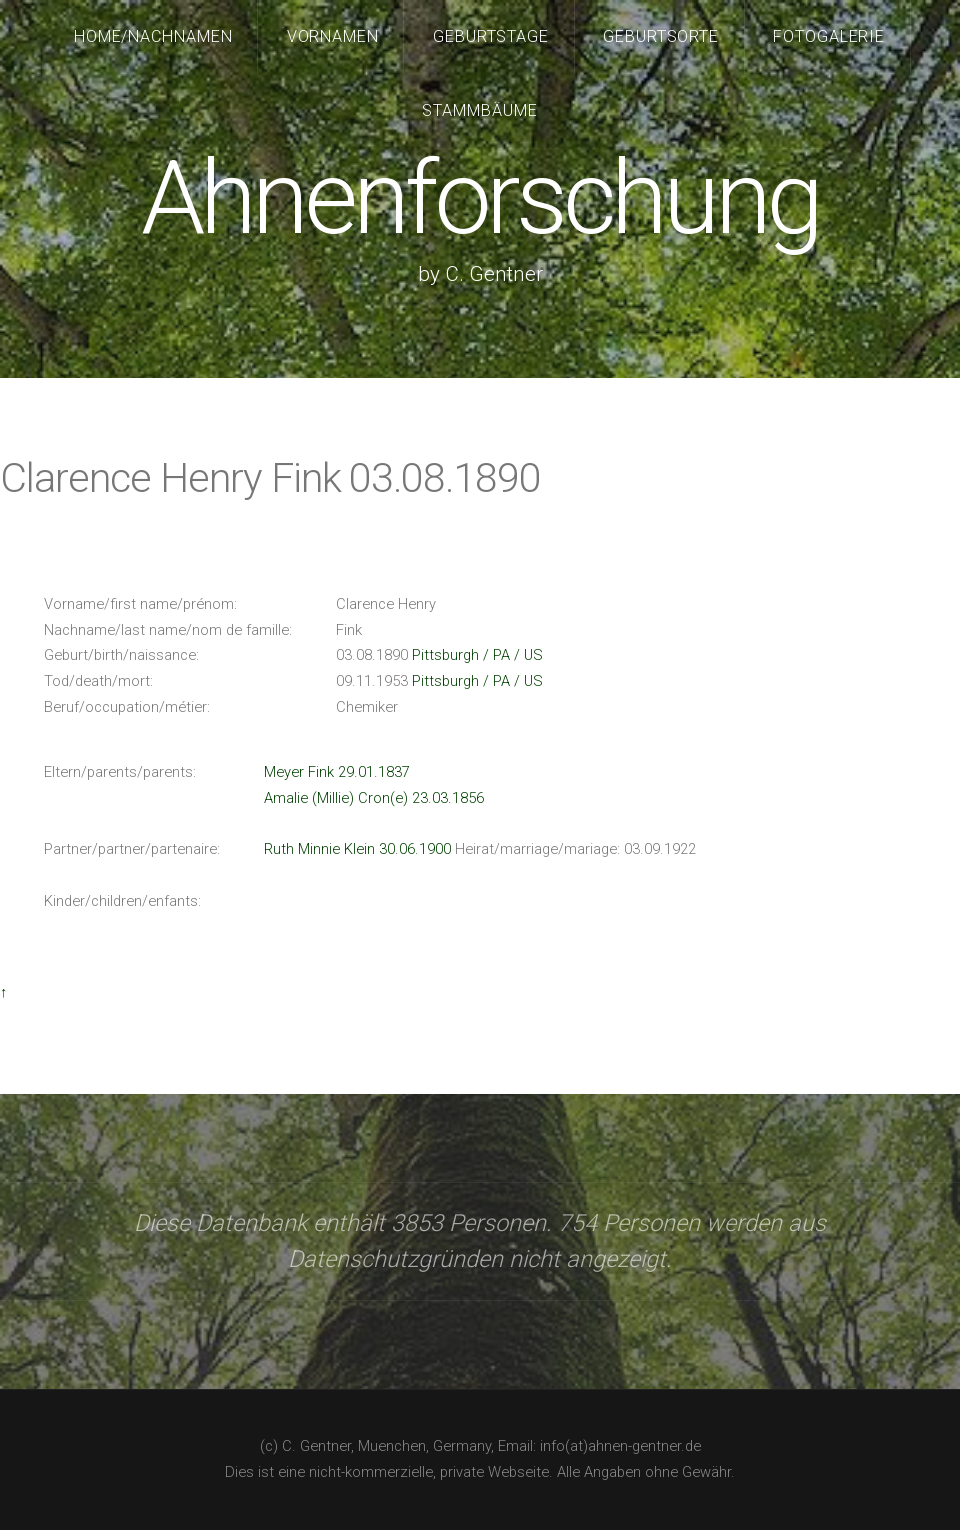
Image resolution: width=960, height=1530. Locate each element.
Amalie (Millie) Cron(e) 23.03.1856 (374, 798)
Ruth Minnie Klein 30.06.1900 (357, 849)
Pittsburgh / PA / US (477, 655)
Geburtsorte (661, 36)
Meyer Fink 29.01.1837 (337, 772)
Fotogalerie (829, 36)
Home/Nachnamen (154, 36)
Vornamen (333, 36)
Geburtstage (491, 36)
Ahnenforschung (479, 198)
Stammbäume (480, 110)
